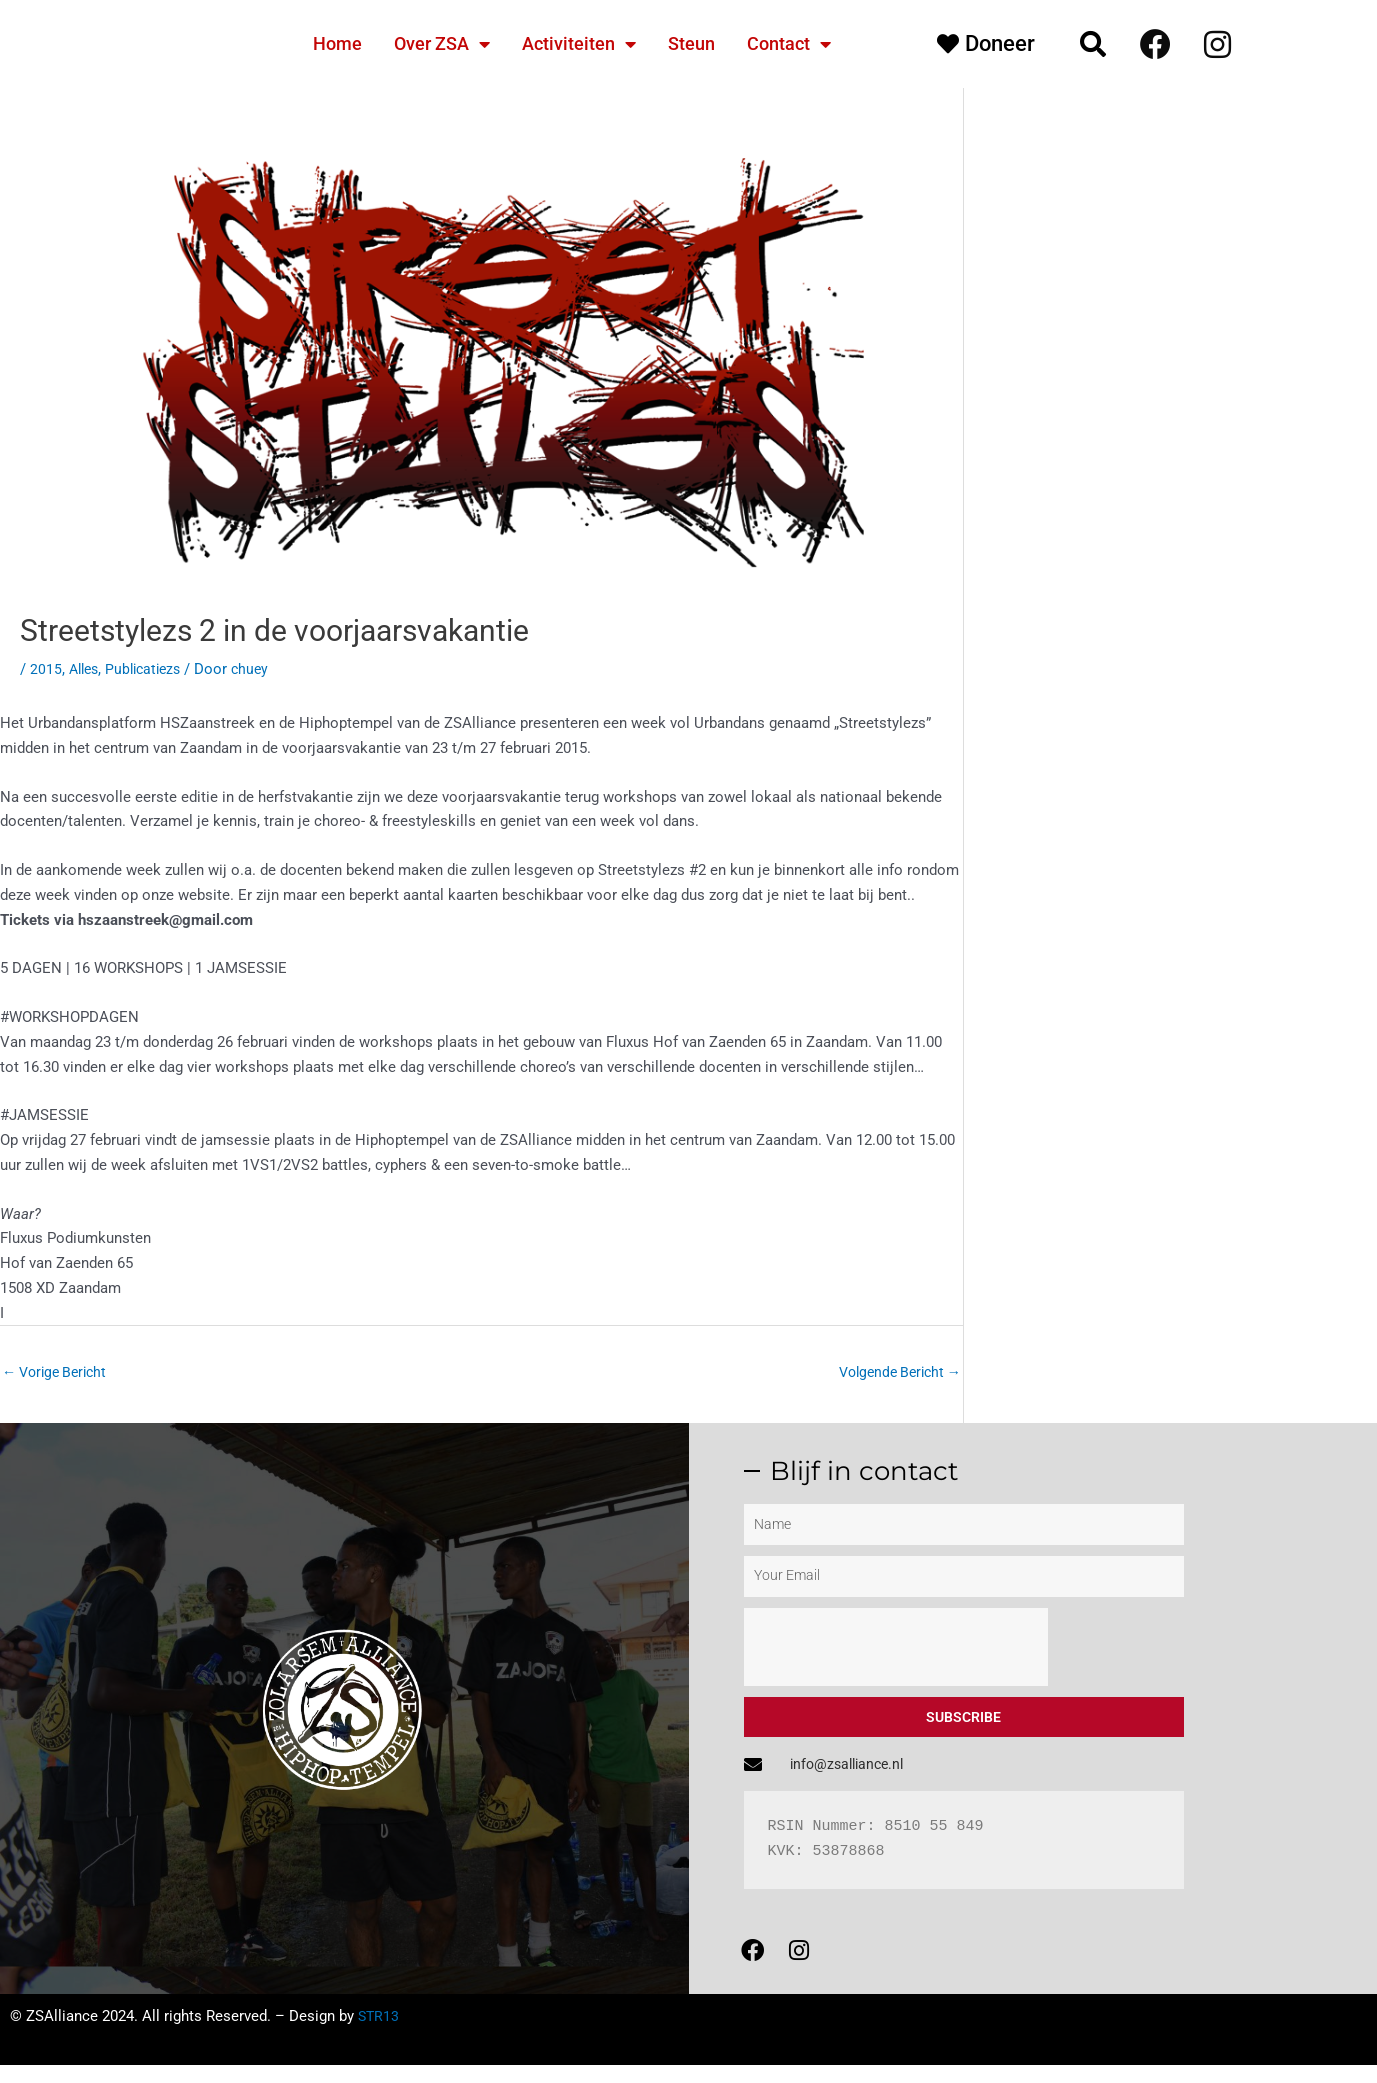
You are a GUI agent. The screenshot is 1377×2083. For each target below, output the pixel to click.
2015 (46, 669)
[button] (1093, 44)
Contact (789, 44)
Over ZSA (442, 44)
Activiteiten (579, 44)
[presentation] (896, 1649)
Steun (691, 43)
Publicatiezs (150, 669)
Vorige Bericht (59, 1373)
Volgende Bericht (894, 1373)
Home (337, 43)
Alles (86, 669)
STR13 (379, 2034)
